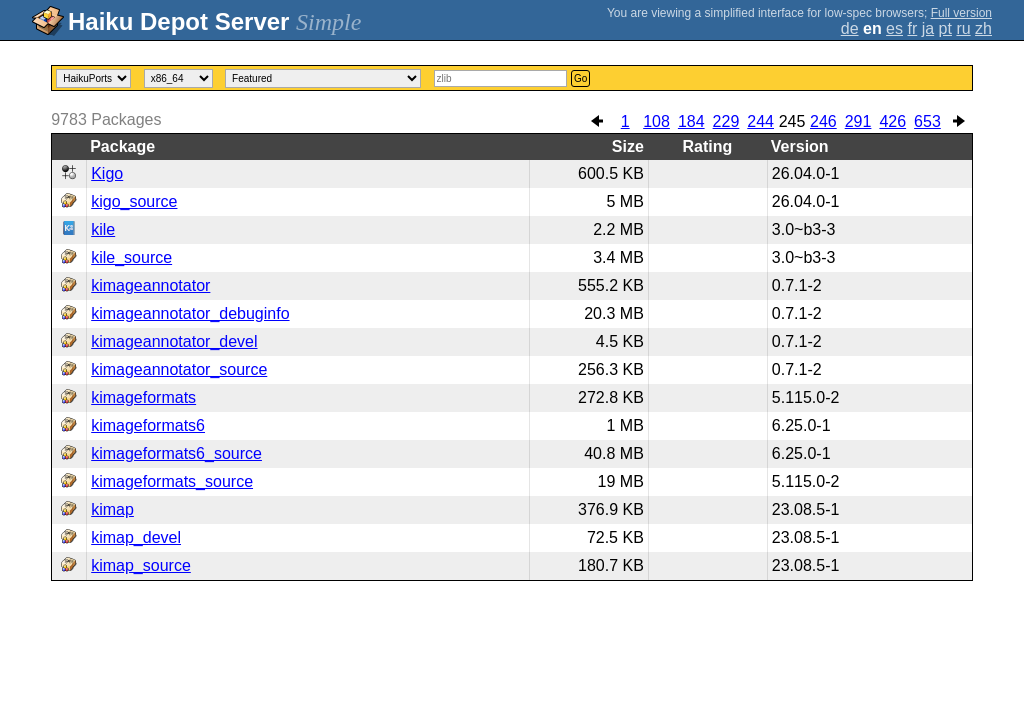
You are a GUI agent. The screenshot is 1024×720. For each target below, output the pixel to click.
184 (691, 121)
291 (858, 121)
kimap (112, 509)
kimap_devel (136, 537)
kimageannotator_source (179, 369)
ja (928, 28)
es (894, 28)
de (850, 28)
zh (983, 28)
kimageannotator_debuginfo (190, 313)
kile (103, 229)
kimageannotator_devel (174, 341)
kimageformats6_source (176, 453)
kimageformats (143, 397)
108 (656, 121)
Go (580, 78)
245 (792, 121)
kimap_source (141, 565)
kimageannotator (150, 285)
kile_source (131, 257)
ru (963, 28)
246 (823, 121)
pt (945, 28)
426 (892, 121)
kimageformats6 (148, 425)
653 (927, 121)
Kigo (107, 173)
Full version (961, 13)
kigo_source (134, 201)
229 (726, 121)
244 (760, 121)
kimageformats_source (172, 481)
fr (912, 28)
